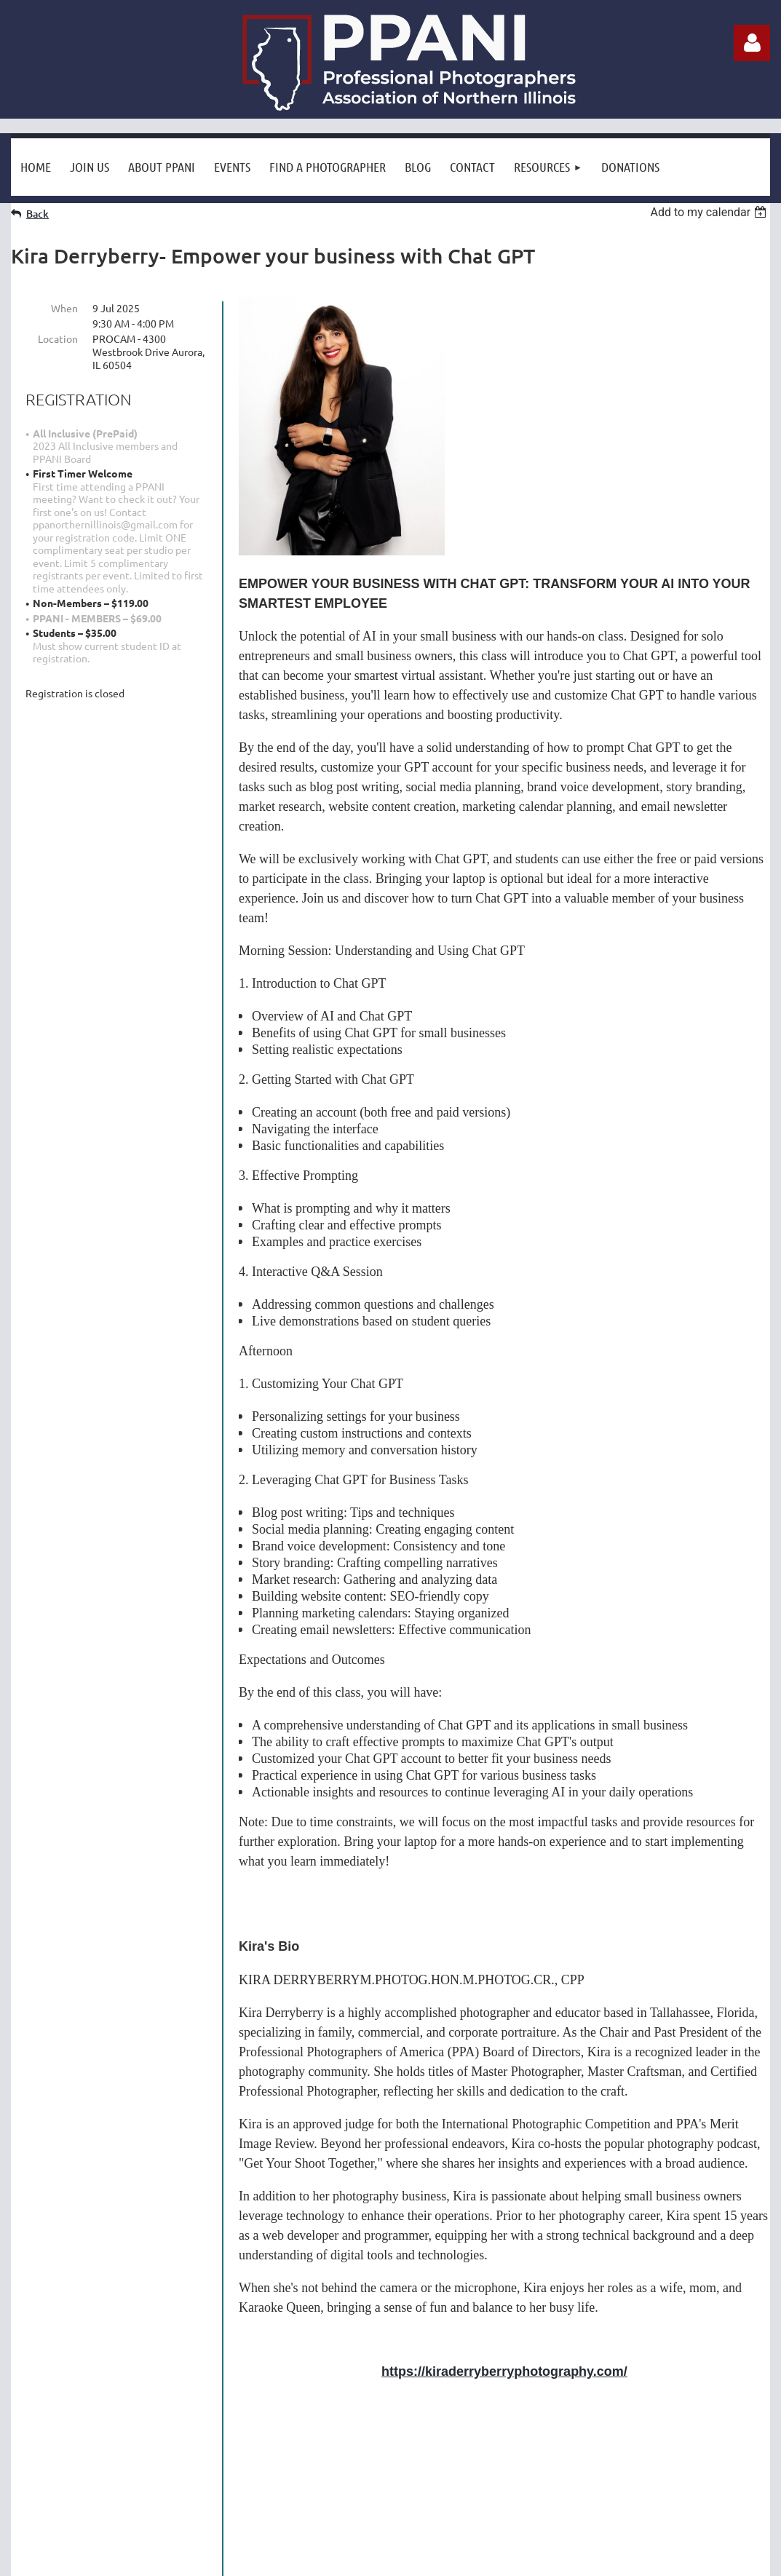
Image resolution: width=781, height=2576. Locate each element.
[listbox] (710, 212)
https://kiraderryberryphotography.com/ (504, 2371)
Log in (752, 43)
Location (58, 338)
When (64, 307)
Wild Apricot (596, 2557)
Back (37, 214)
